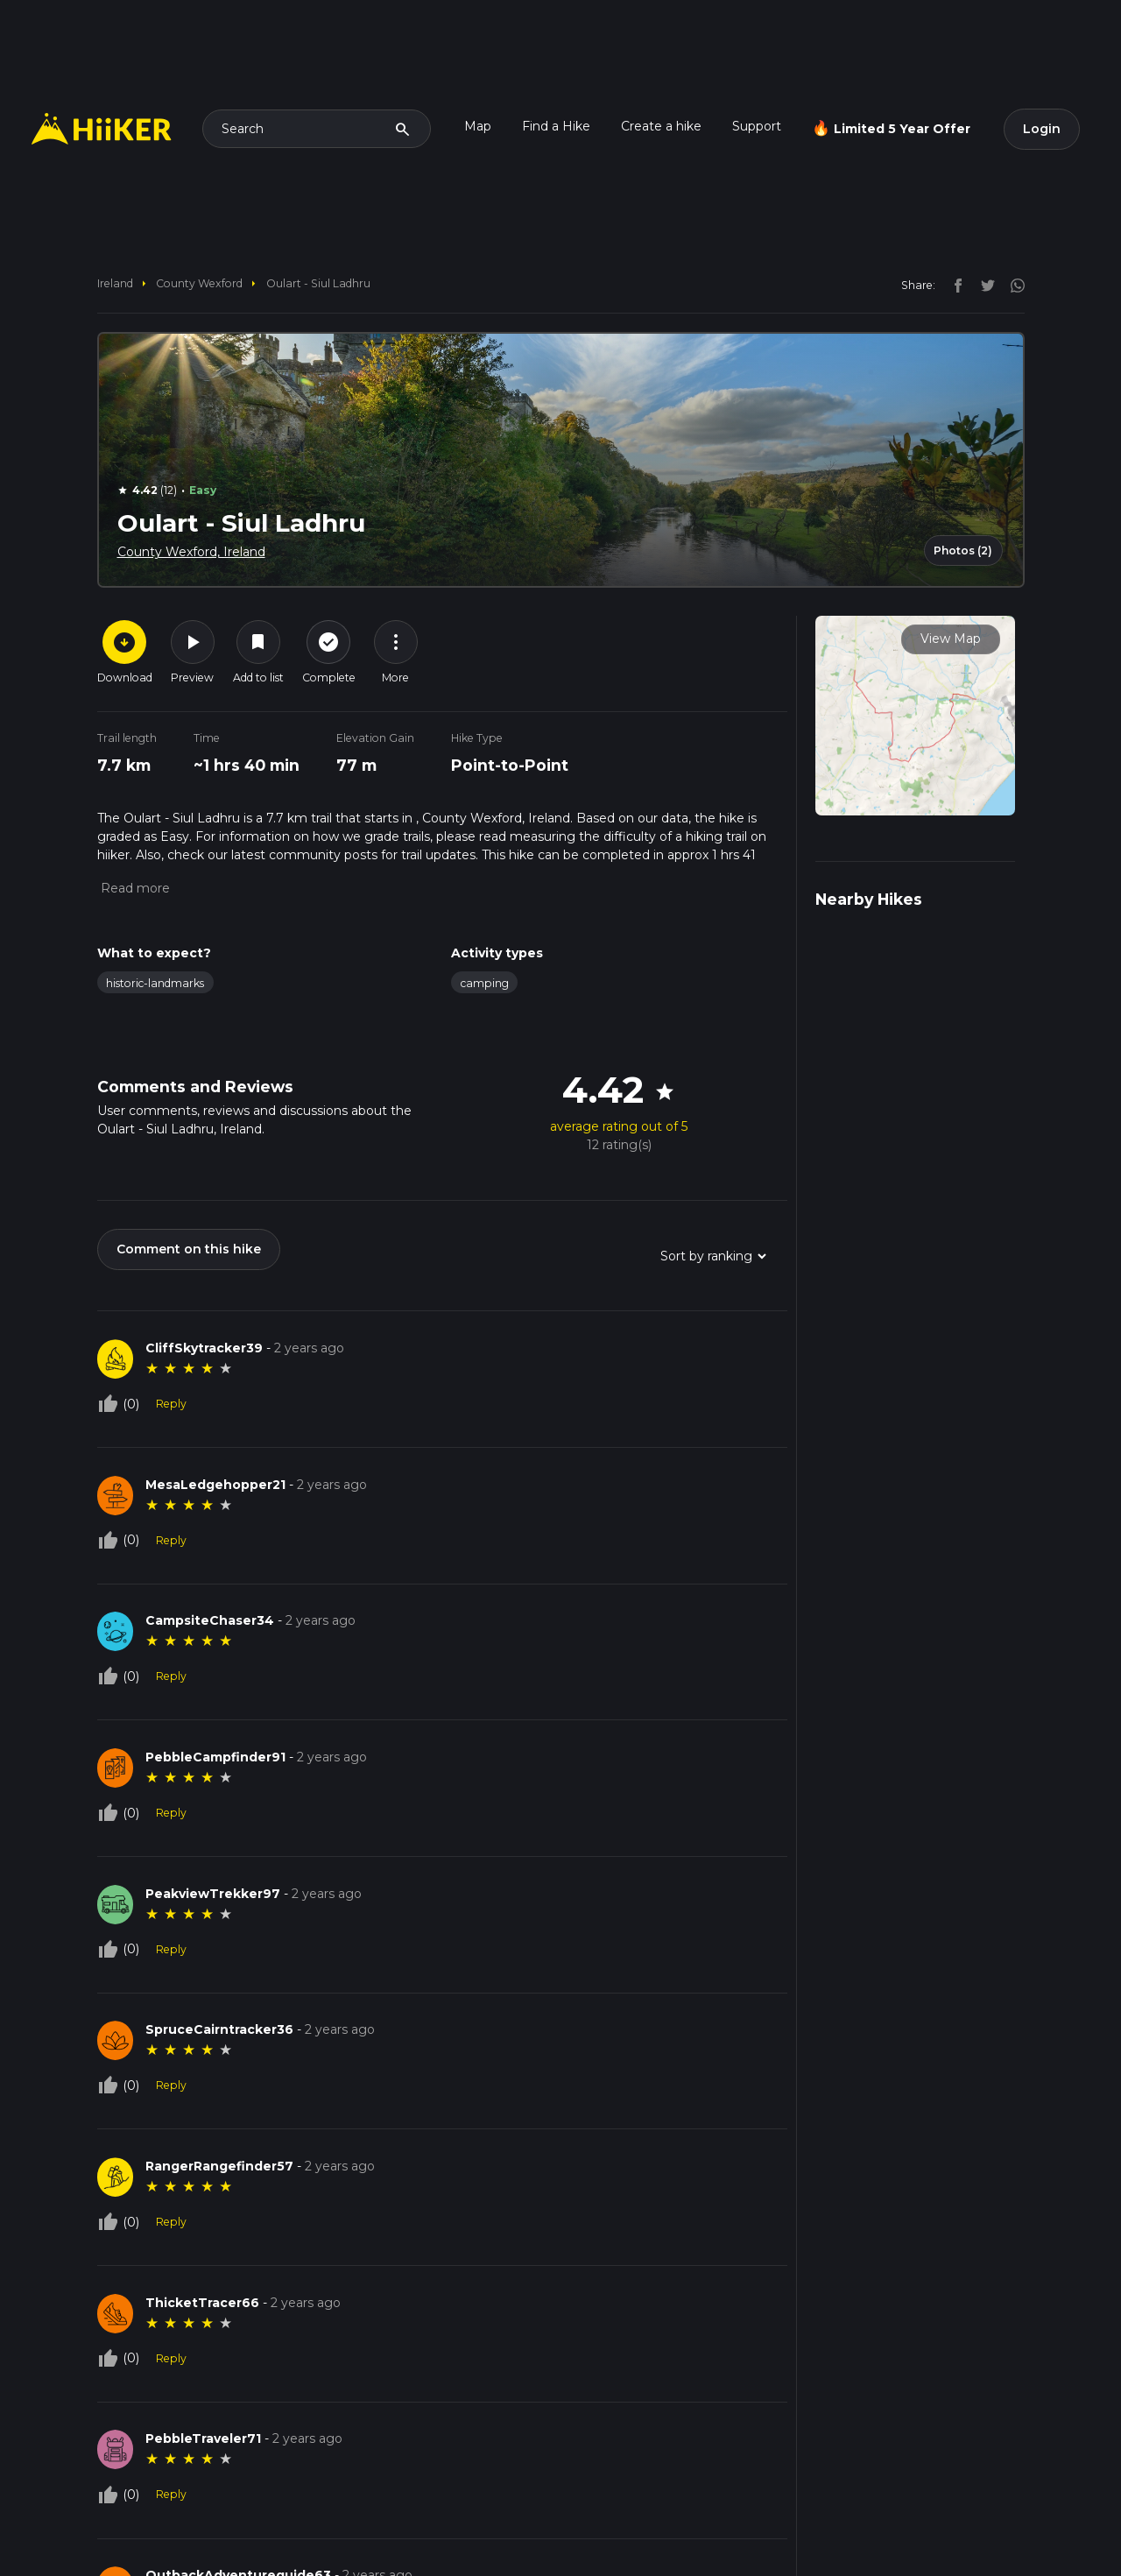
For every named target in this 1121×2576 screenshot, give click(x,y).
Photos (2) (963, 550)
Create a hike (661, 126)
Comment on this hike (188, 1249)
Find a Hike (556, 126)
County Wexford (199, 283)
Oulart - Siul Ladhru (318, 283)
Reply (171, 1403)
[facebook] (954, 285)
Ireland (115, 283)
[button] (133, 888)
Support (756, 126)
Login (1042, 129)
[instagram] (1011, 285)
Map (477, 126)
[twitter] (983, 285)
